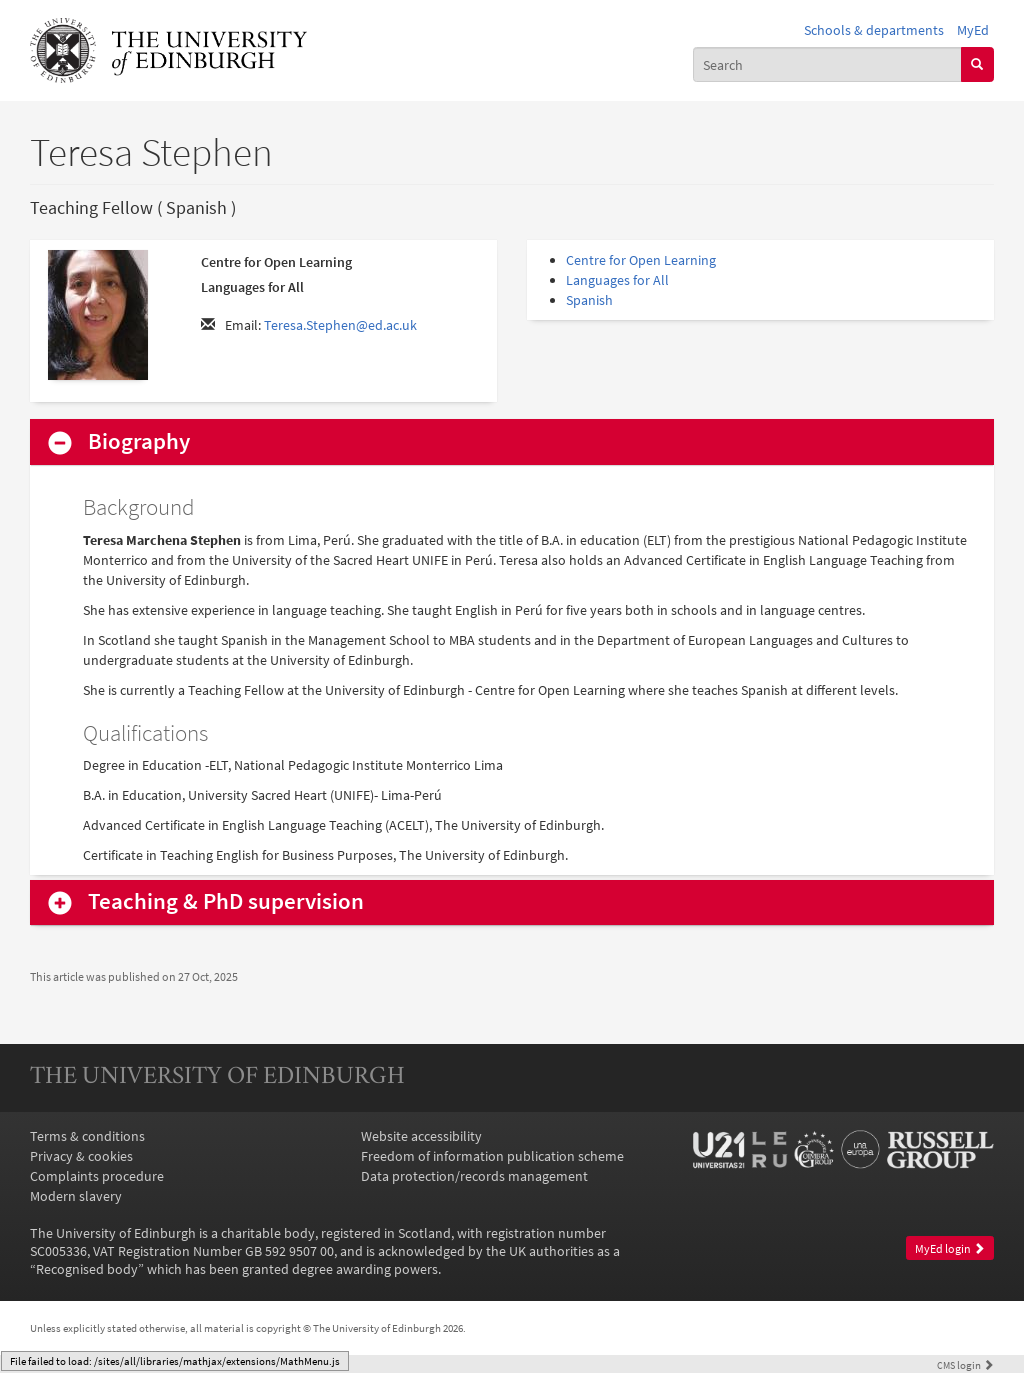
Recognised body (87, 1269)
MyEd (973, 30)
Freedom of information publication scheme (492, 1156)
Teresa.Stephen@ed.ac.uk (340, 325)
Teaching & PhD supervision (226, 901)
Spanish (589, 300)
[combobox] (827, 64)
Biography (139, 441)
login (965, 1365)
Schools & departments (874, 30)
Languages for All (617, 280)
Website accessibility (421, 1136)
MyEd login (950, 1248)
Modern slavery (76, 1196)
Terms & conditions (87, 1136)
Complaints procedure (97, 1176)
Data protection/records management (474, 1176)
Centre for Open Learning (641, 260)
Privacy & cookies (81, 1156)
